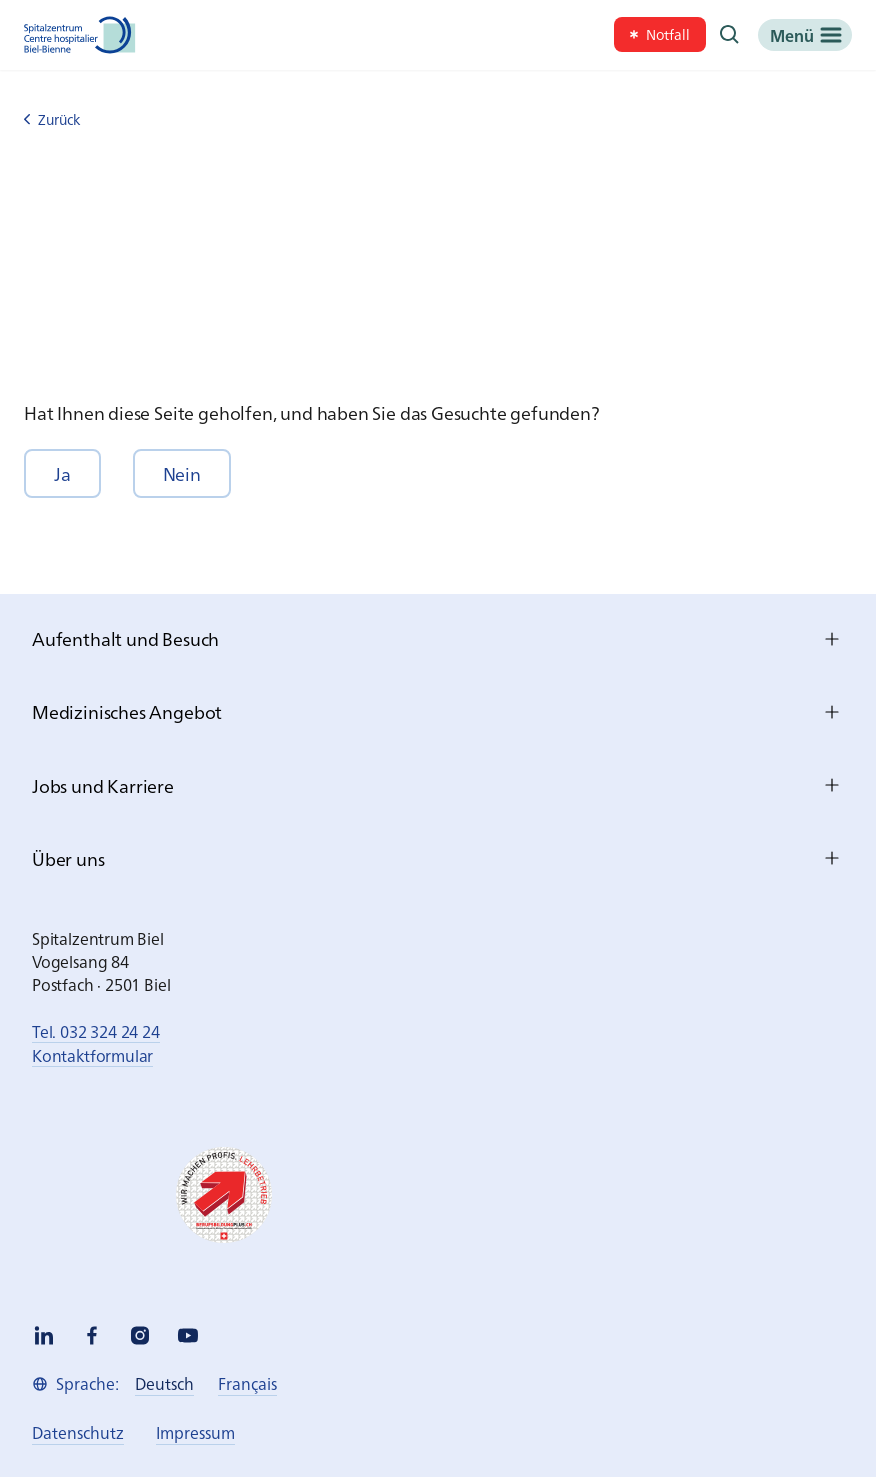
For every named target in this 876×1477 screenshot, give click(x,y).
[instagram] (140, 1335)
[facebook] (92, 1335)
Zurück (52, 119)
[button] (62, 473)
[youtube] (188, 1335)
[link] (660, 34)
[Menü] (805, 35)
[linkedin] (44, 1335)
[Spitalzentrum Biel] (80, 35)
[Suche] (730, 35)
